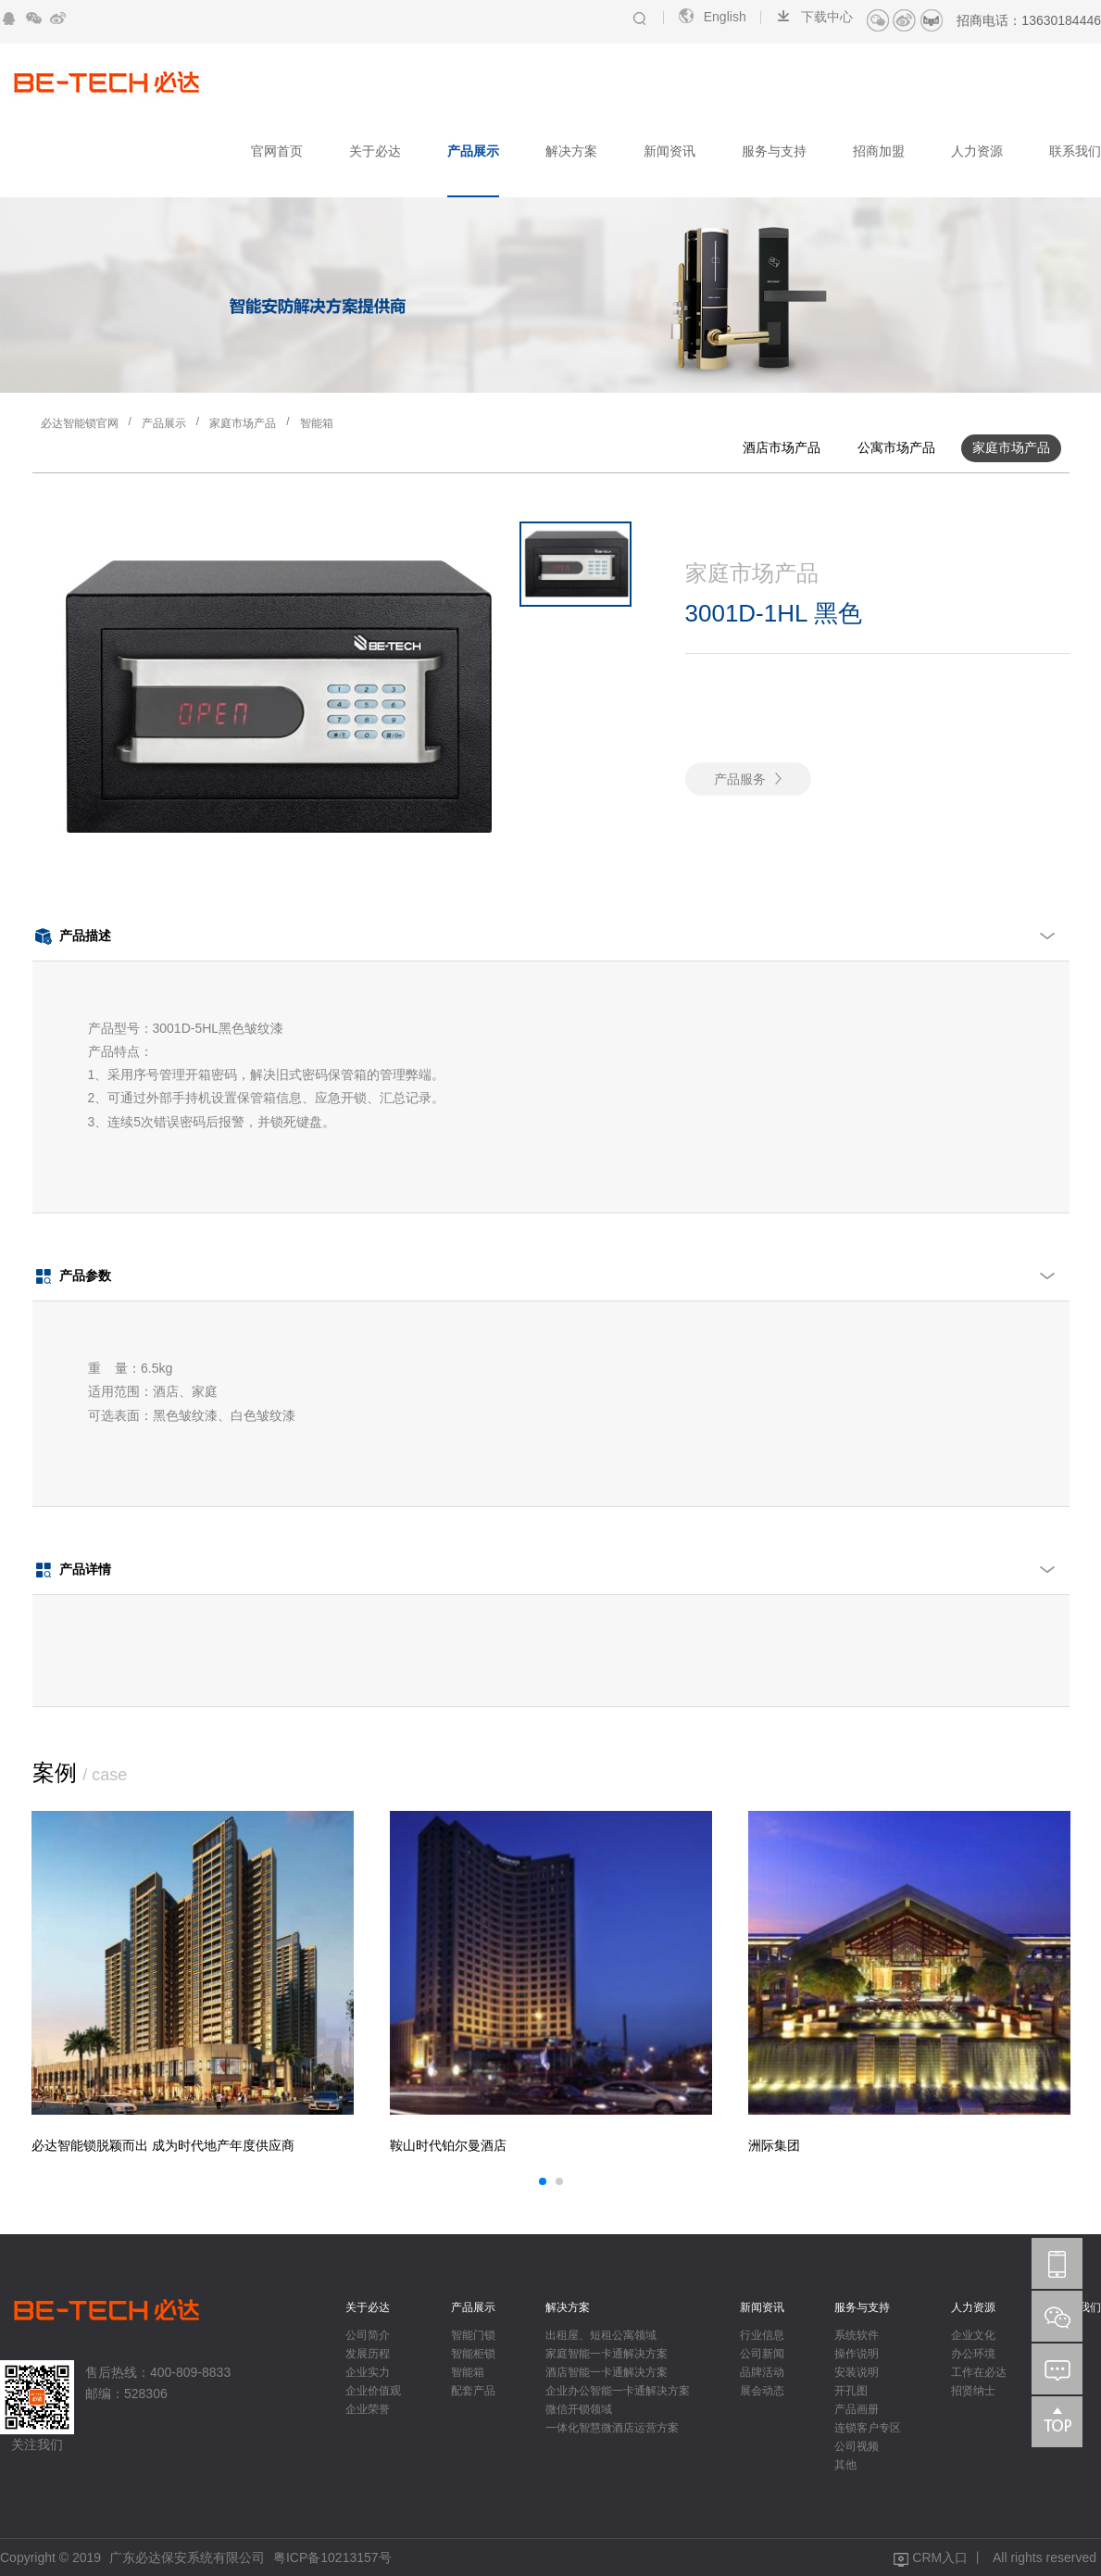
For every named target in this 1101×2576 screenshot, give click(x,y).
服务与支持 (774, 151)
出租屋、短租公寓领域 (601, 2335)
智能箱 (316, 423)
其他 (845, 2464)
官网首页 (277, 151)
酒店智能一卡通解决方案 (606, 2372)
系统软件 (856, 2335)
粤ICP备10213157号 (332, 2557)
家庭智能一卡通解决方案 (606, 2353)
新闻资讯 (669, 151)
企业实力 (367, 2372)
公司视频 (856, 2446)
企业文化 (973, 2335)
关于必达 (375, 151)
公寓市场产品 (896, 447)
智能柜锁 (473, 2353)
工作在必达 (979, 2372)
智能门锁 (473, 2335)
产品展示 (473, 151)
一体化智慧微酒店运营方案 (612, 2427)
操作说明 (856, 2353)
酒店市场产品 (781, 447)
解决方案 (571, 151)
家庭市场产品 (242, 423)
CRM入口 (940, 2557)
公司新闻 (762, 2353)
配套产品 (473, 2390)
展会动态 (762, 2390)
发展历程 (367, 2353)
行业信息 (762, 2335)
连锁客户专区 (867, 2427)
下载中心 (813, 16)
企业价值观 (373, 2390)
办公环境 (973, 2353)
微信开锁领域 (578, 2409)
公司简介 (367, 2335)
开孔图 (851, 2390)
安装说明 (856, 2372)
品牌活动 (762, 2372)
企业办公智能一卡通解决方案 (617, 2390)
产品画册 (856, 2409)
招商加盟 (879, 151)
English (711, 16)
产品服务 (740, 779)
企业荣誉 (367, 2409)
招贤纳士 (973, 2390)
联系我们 (1075, 151)
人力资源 (977, 151)
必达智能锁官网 (80, 423)
